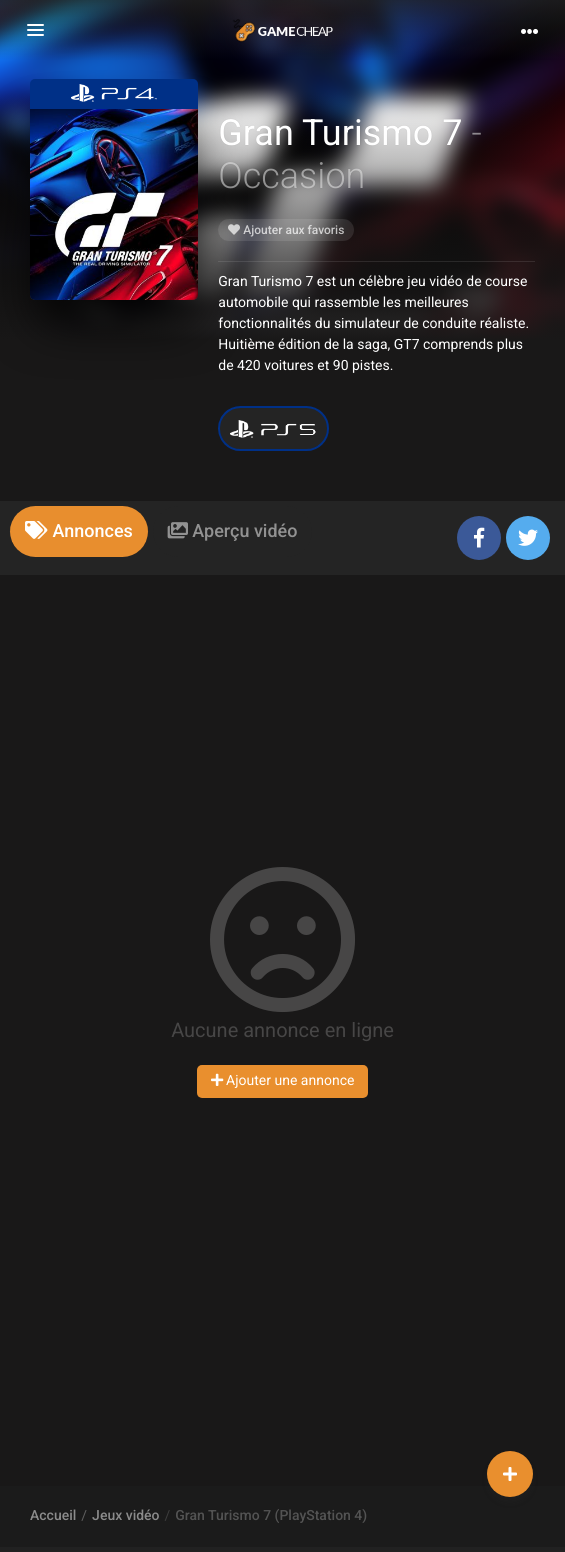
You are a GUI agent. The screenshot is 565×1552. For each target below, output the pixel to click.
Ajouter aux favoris (286, 230)
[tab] (79, 531)
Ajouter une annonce (283, 1081)
